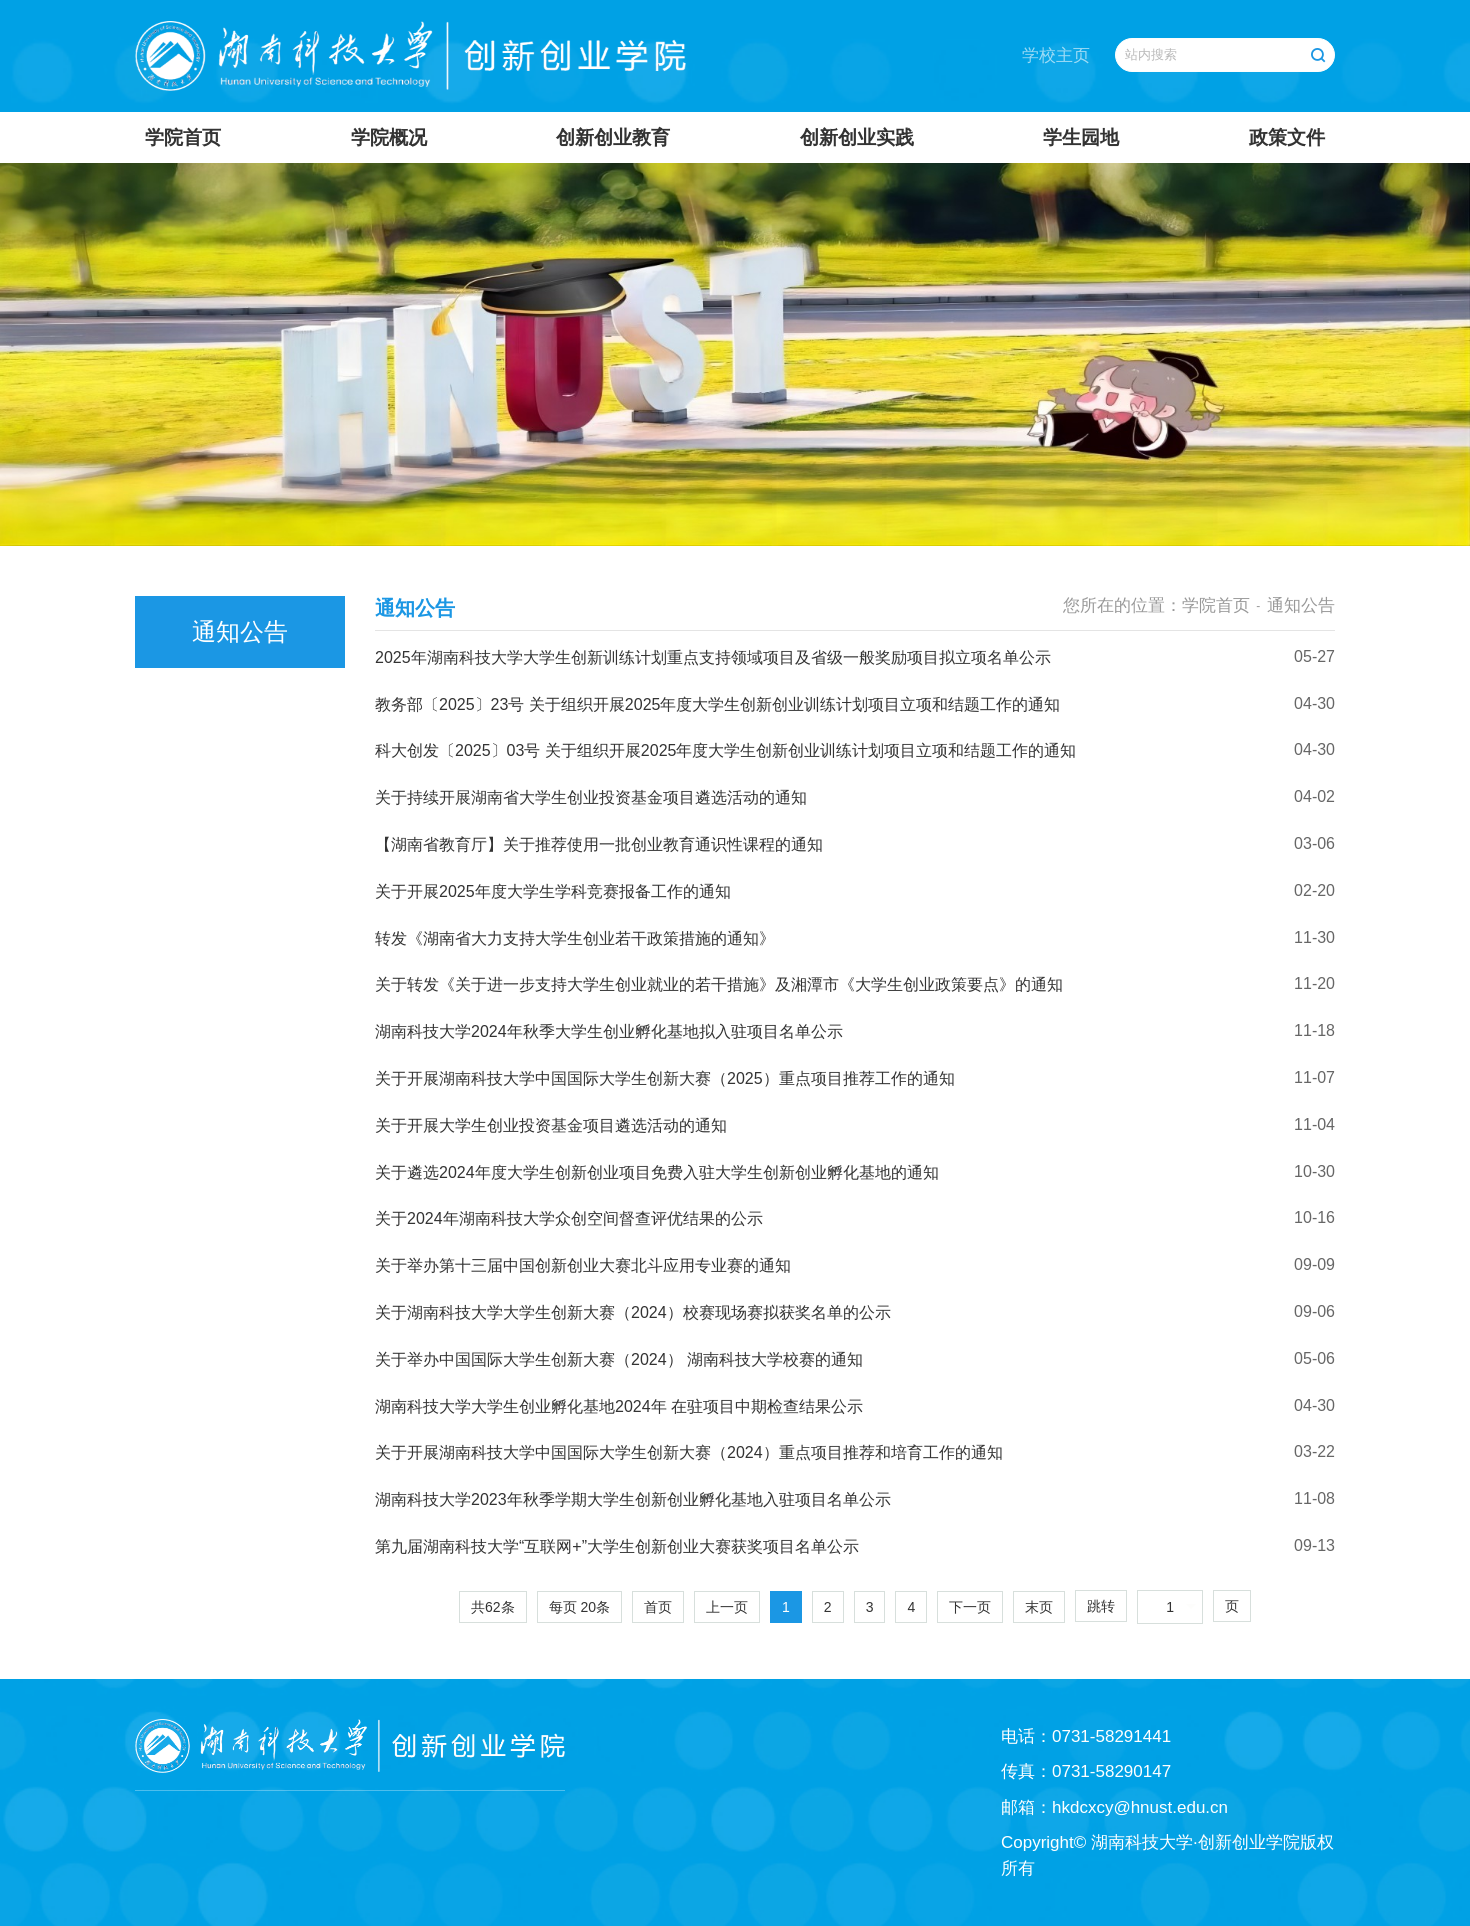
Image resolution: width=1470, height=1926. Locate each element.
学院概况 (389, 137)
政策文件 (1287, 137)
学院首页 (183, 137)
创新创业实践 (857, 137)
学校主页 (1056, 55)
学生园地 (1081, 137)
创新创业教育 (613, 137)
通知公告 (1301, 605)
